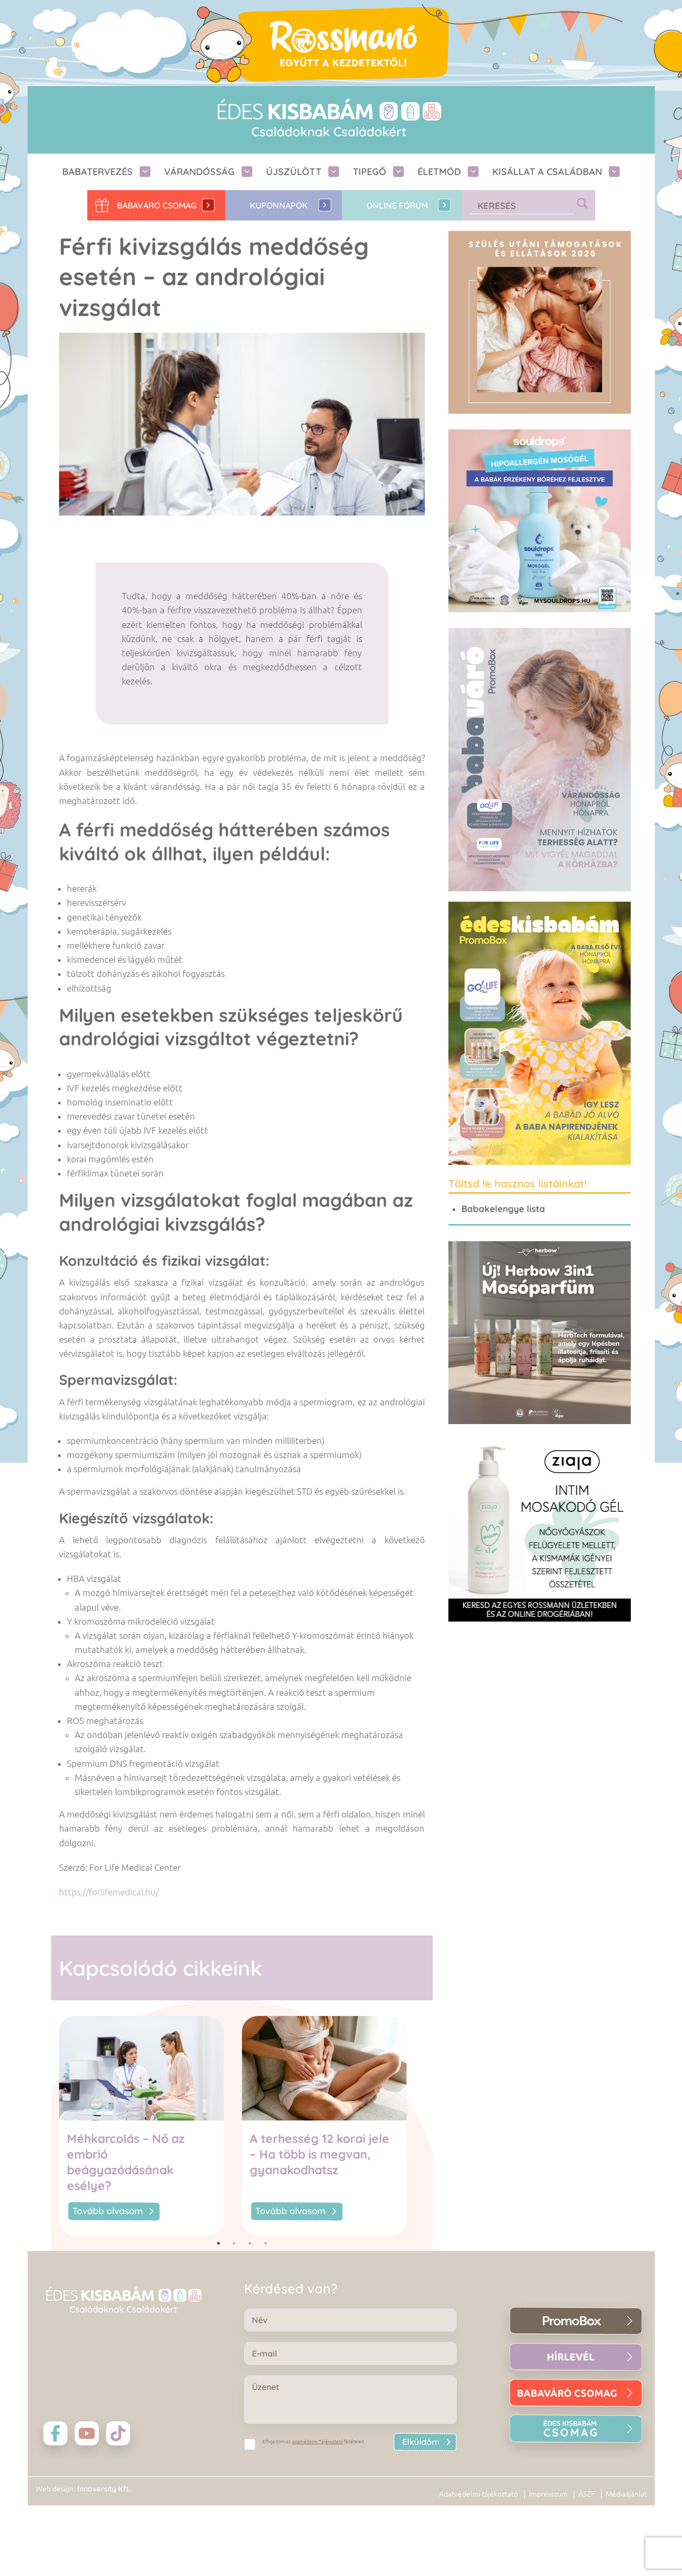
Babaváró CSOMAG (156, 205)
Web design (55, 2489)
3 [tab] (250, 2243)
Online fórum (397, 205)
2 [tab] (234, 2243)
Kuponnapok (279, 205)
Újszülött (293, 172)
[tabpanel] (150, 2125)
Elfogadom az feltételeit (313, 2441)
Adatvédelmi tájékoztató (478, 2494)
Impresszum (548, 2494)
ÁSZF (587, 2494)
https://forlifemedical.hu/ (109, 1892)
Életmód (439, 172)
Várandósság (199, 172)
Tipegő (369, 172)
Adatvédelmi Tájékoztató (317, 2441)
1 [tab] (218, 2243)
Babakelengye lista (503, 1208)
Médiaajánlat (626, 2494)
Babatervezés (97, 172)
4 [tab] (265, 2243)
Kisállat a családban (547, 172)
